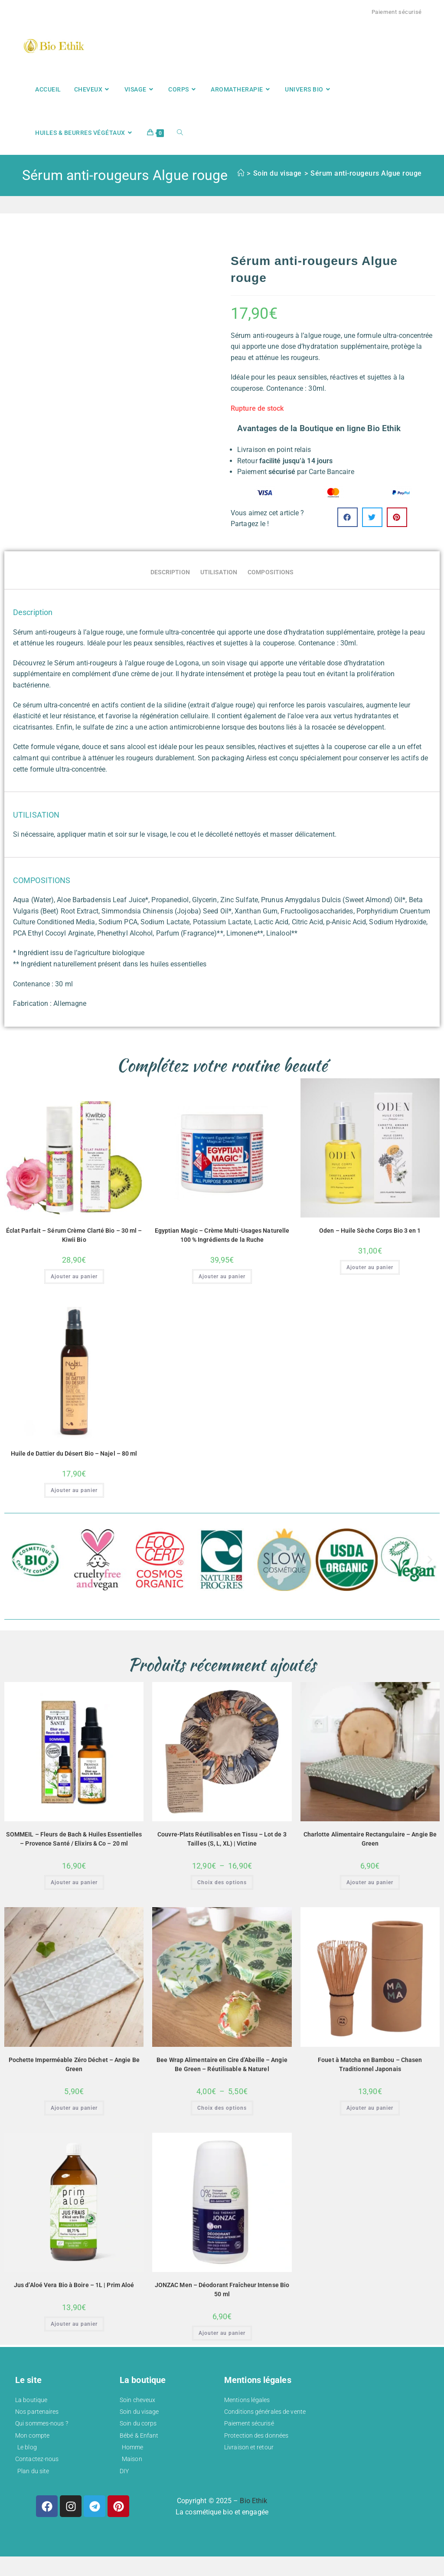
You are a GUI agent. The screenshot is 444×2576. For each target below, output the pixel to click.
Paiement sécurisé (397, 12)
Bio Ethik (253, 2501)
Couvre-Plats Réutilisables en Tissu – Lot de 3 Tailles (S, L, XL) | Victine (222, 1839)
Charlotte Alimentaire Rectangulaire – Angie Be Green (370, 1839)
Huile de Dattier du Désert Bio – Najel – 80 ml (74, 1453)
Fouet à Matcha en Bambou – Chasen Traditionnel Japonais (370, 2064)
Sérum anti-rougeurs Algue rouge (366, 173)
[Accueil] (241, 173)
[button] (347, 517)
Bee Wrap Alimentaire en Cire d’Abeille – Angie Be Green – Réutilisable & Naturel (222, 2064)
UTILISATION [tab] (218, 572)
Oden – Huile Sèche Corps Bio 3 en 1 (370, 1230)
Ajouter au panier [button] (74, 1276)
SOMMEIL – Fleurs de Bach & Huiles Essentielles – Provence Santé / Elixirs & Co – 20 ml (74, 1839)
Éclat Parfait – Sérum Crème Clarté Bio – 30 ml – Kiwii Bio (74, 1235)
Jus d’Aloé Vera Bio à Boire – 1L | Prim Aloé (74, 2284)
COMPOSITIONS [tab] (271, 572)
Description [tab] (170, 572)
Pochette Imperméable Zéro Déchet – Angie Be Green (74, 2064)
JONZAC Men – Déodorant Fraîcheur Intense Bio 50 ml (222, 2289)
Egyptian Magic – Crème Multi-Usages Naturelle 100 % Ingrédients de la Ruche (222, 1235)
